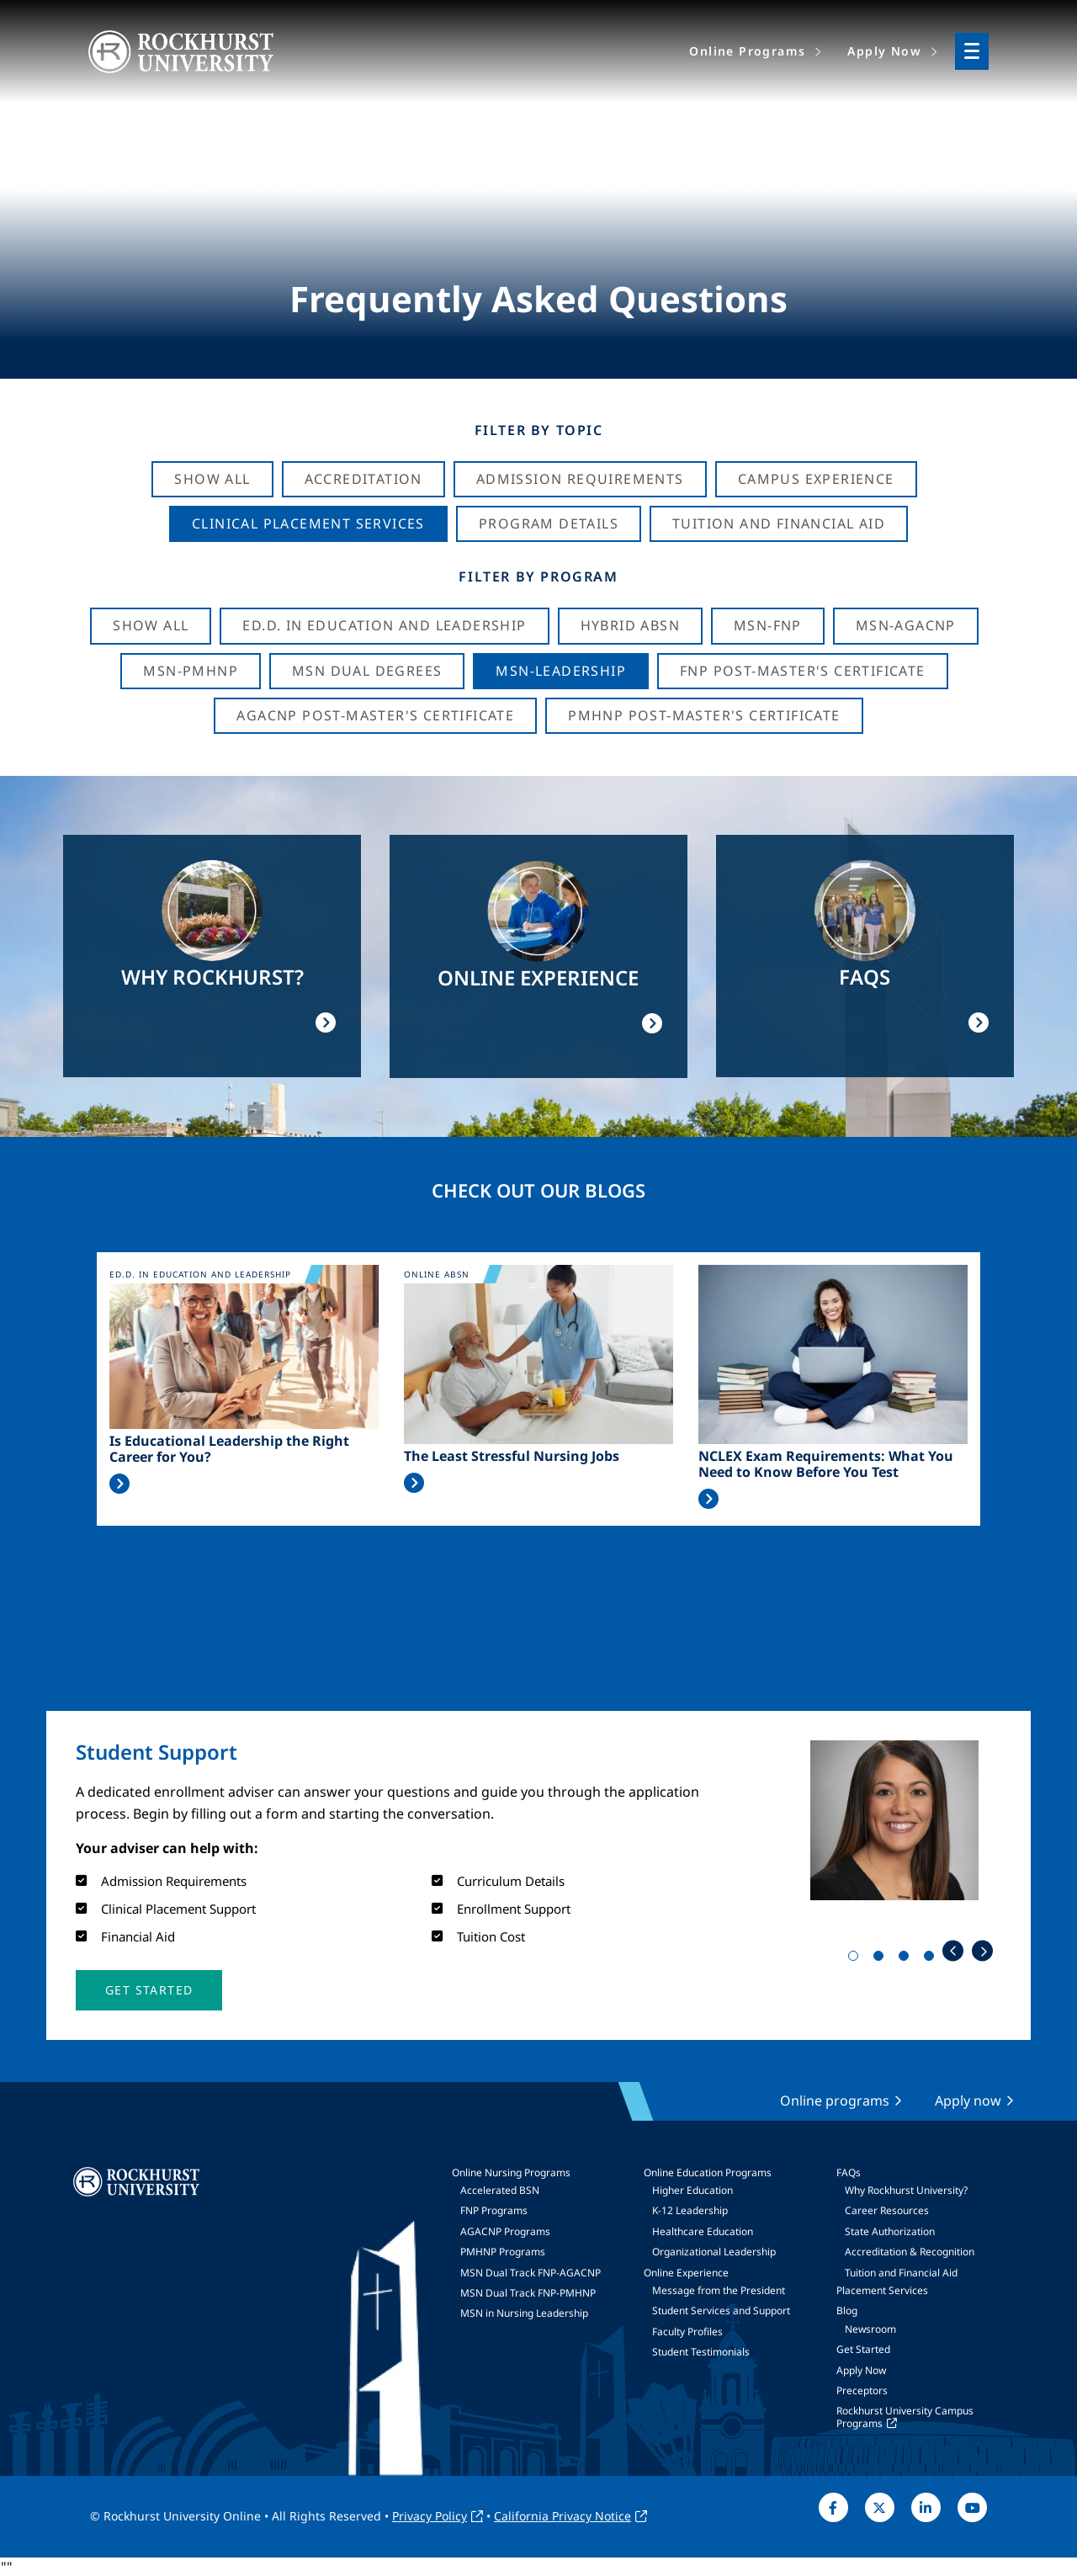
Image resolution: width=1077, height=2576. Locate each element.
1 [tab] (856, 1959)
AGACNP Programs (505, 2231)
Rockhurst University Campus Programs (905, 2416)
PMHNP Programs (502, 2251)
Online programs (834, 2100)
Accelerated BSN (499, 2190)
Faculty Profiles (687, 2331)
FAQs (848, 2172)
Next (982, 1951)
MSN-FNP (768, 625)
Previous (952, 1951)
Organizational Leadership (714, 2251)
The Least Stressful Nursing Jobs (511, 1456)
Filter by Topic (539, 430)
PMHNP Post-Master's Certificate (704, 715)
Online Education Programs (708, 2172)
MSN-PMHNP (190, 670)
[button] (149, 1990)
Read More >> (119, 1484)
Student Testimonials (701, 2352)
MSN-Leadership (561, 670)
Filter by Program (538, 576)
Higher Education (692, 2190)
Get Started (863, 2349)
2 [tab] (881, 1959)
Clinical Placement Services (308, 523)
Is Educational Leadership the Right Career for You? (229, 1449)
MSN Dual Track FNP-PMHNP (528, 2293)
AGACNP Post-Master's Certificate (375, 715)
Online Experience (686, 2272)
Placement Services (882, 2290)
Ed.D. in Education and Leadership (384, 625)
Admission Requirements (580, 479)
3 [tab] (907, 1959)
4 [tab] (932, 1959)
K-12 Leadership (690, 2210)
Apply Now (861, 2370)
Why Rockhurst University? (906, 2190)
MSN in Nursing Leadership (524, 2313)
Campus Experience (816, 479)
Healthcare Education (702, 2231)
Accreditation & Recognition (909, 2251)
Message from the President (718, 2290)
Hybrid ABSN (630, 625)
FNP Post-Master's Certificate (803, 670)
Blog (846, 2310)
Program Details (548, 523)
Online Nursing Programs (511, 2172)
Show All (212, 479)
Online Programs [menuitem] (747, 51)
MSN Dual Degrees (367, 670)
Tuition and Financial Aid (901, 2272)
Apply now (968, 2100)
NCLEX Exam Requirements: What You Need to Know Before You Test (825, 1464)
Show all (150, 625)
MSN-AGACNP (906, 625)
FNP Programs (494, 2210)
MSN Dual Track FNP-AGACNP (530, 2272)
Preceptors (862, 2390)
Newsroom (870, 2329)
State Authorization (890, 2231)
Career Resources (887, 2210)
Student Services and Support (721, 2310)
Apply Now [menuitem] (884, 51)
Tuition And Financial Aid (778, 523)
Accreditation (363, 479)
